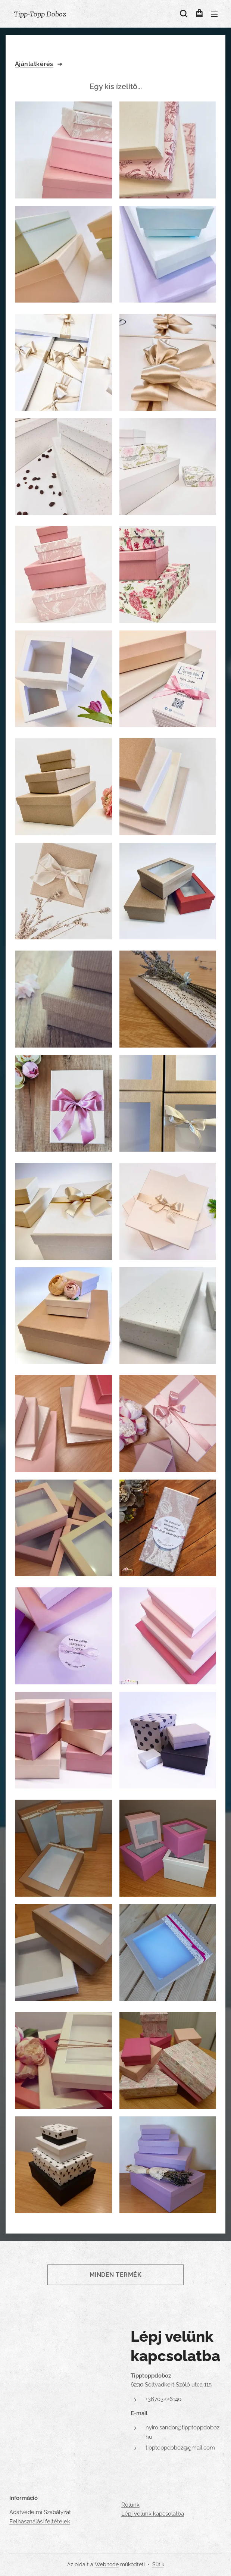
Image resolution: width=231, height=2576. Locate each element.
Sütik (158, 2564)
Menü (214, 14)
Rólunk (130, 2504)
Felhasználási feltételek (39, 2521)
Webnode (107, 2564)
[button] (183, 13)
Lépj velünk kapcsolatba (152, 2513)
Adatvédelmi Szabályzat (40, 2512)
